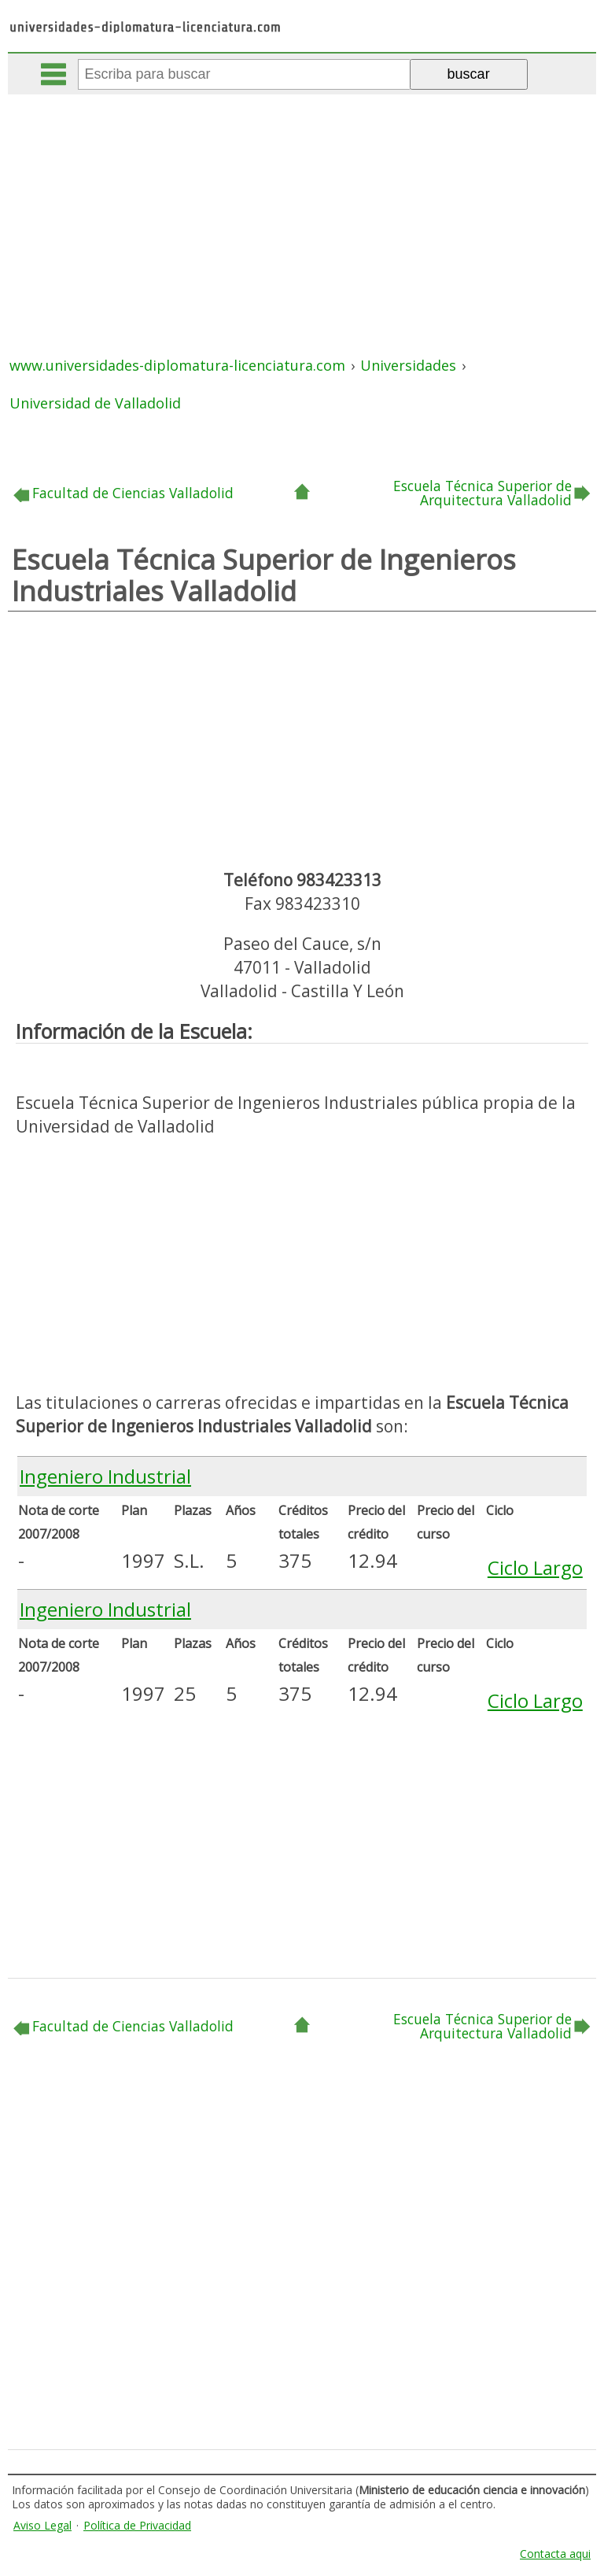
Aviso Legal (42, 2525)
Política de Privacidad (137, 2525)
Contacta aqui (555, 2553)
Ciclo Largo (535, 1567)
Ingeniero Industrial (105, 1476)
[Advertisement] (303, 212)
